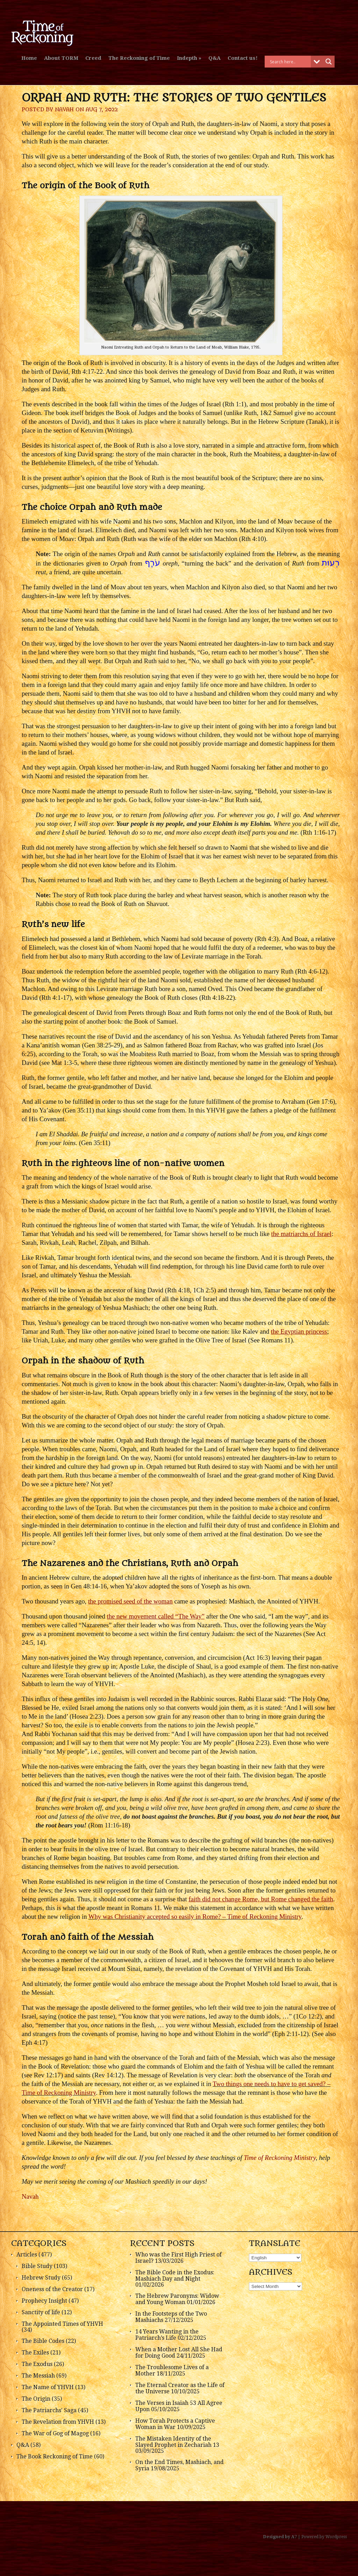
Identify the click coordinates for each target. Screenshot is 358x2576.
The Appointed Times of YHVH (62, 2324)
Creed (93, 58)
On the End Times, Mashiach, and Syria (179, 2465)
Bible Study (37, 2266)
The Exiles (35, 2352)
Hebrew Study (41, 2277)
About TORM (61, 58)
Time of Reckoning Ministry (280, 2157)
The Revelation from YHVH (58, 2422)
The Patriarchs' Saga (49, 2410)
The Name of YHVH (48, 2387)
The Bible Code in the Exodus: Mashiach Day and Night (174, 2275)
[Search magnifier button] (329, 62)
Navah (64, 110)
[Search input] (289, 62)
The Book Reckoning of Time (54, 2456)
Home (29, 58)
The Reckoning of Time (139, 58)
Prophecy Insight (44, 2300)
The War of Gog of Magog (55, 2433)
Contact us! (243, 58)
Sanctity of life (41, 2312)
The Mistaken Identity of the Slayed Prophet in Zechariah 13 (177, 2441)
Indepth (187, 58)
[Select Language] (275, 2258)
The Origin (36, 2398)
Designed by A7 (280, 2536)
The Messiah (38, 2375)
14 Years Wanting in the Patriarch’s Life (167, 2334)
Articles (26, 2254)
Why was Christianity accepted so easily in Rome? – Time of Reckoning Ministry (194, 1916)
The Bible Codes (43, 2341)
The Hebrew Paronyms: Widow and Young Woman (177, 2299)
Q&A (214, 58)
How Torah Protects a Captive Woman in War (175, 2423)
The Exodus (37, 2364)
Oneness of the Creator (52, 2289)
